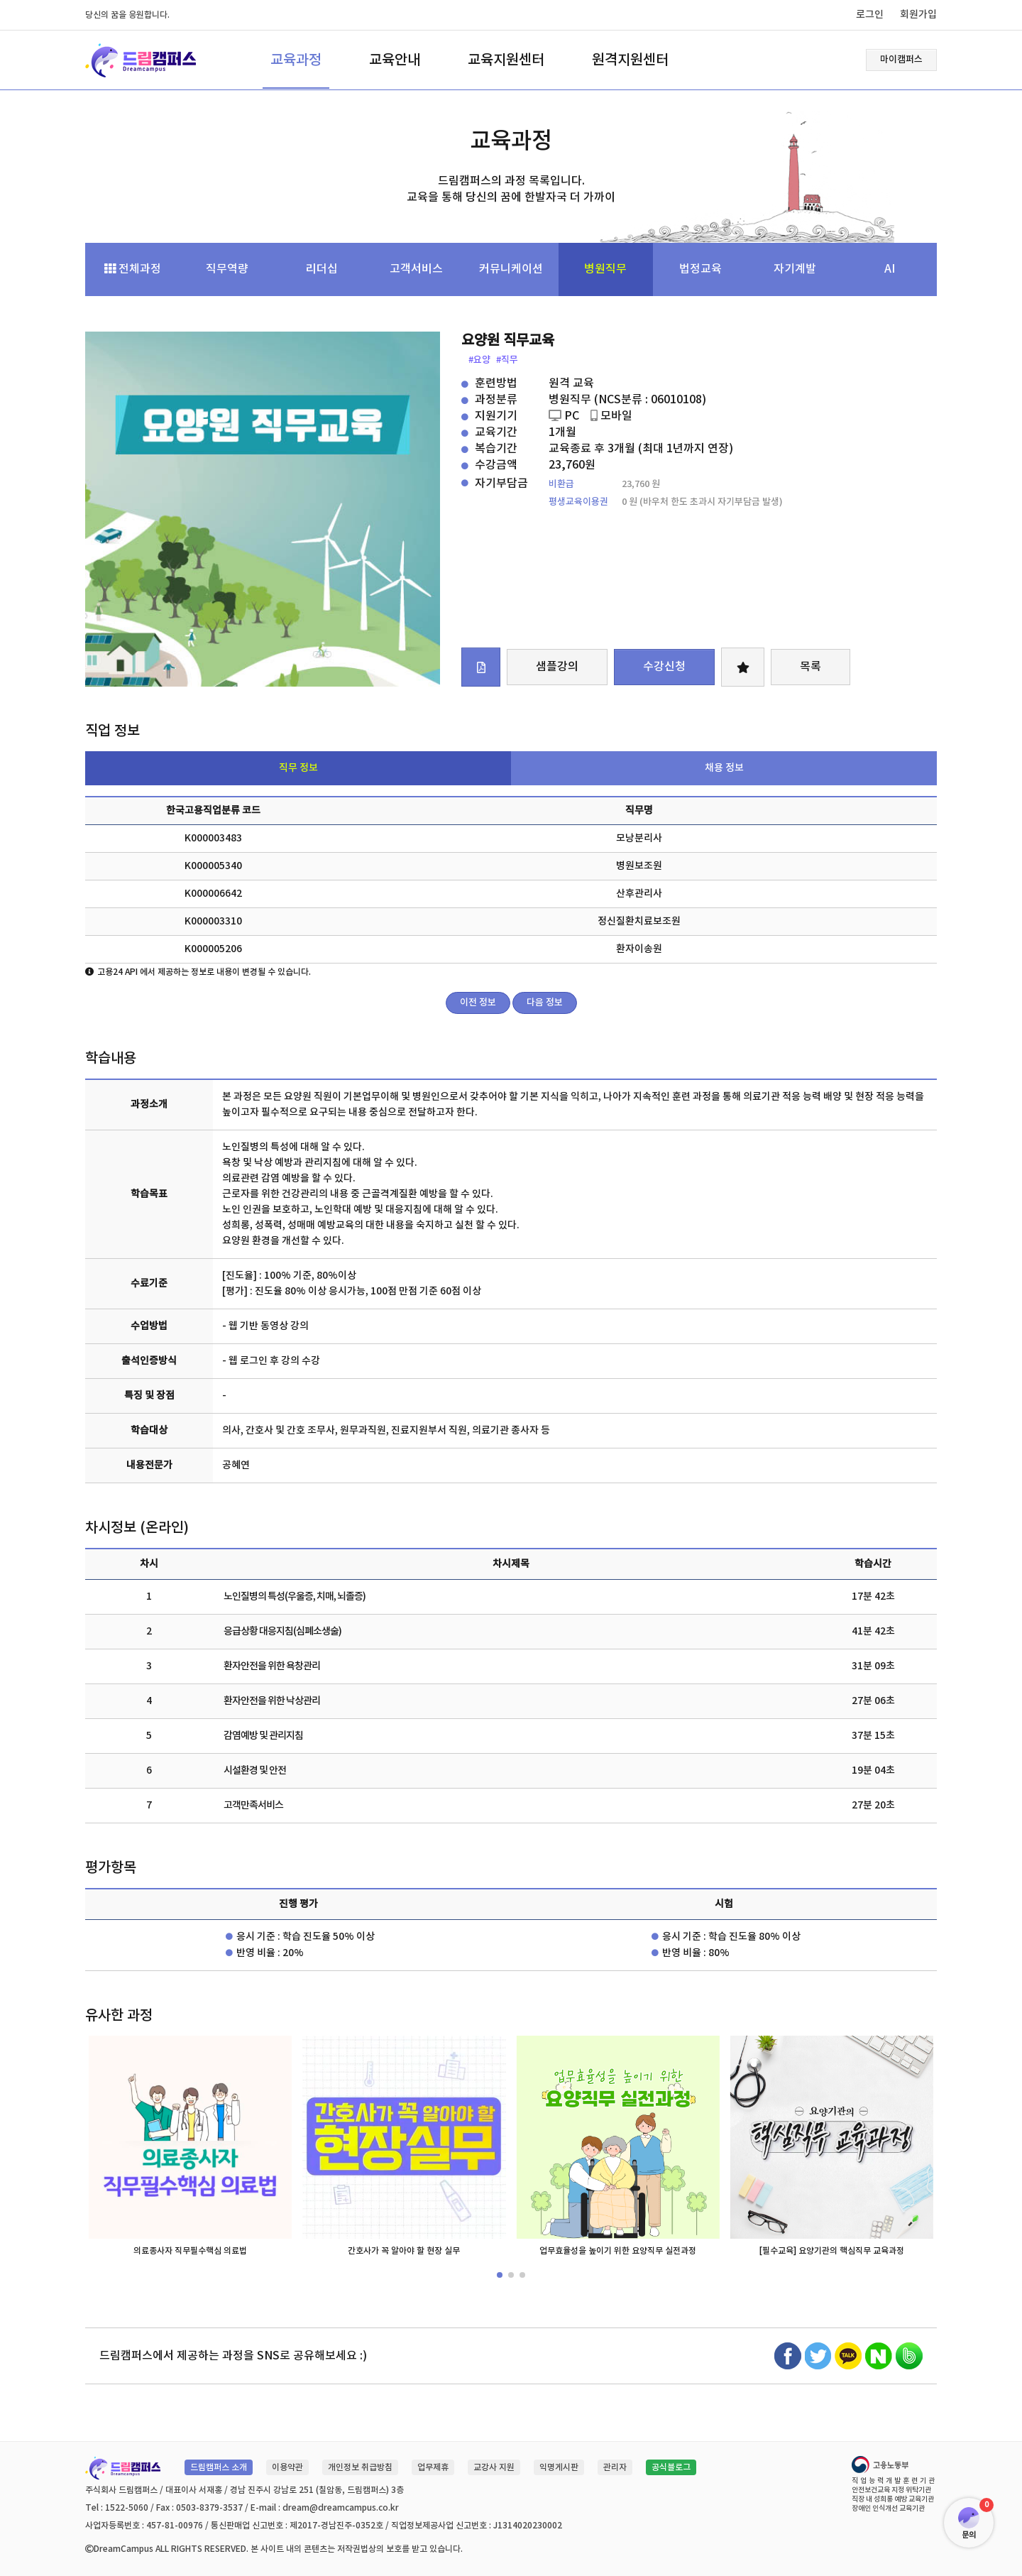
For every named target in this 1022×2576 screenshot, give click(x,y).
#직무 (507, 360)
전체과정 (132, 269)
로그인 (870, 15)
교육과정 (296, 60)
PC (564, 416)
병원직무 (605, 269)
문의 (969, 2535)
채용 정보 (724, 768)
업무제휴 (433, 2467)
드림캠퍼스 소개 (218, 2467)
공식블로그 (671, 2467)
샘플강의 (557, 666)
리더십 (322, 269)
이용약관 (287, 2467)
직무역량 (227, 269)
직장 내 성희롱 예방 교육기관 (893, 2499)
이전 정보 (478, 1002)
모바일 (611, 416)
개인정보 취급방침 (360, 2467)
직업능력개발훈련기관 (894, 2481)
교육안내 (394, 60)
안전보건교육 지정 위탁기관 (891, 2490)
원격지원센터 (630, 60)
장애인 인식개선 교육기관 (888, 2508)
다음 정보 (545, 1002)
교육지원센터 (506, 60)
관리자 (615, 2467)
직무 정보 (298, 768)
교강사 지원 (494, 2467)
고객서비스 (416, 269)
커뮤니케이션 (511, 269)
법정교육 (700, 269)
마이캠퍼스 (901, 59)
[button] (499, 2275)
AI (889, 269)
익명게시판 (558, 2467)
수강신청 (664, 666)
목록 (810, 666)
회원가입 (918, 15)
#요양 (479, 360)
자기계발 (795, 269)
